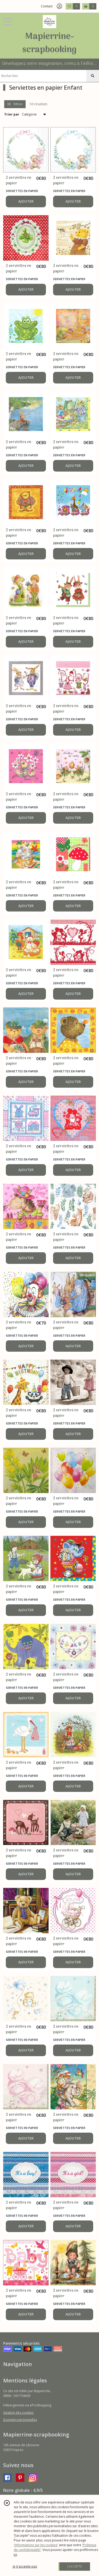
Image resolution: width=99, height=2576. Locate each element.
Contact (47, 6)
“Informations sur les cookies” (36, 2545)
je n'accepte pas (25, 2566)
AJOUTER (26, 201)
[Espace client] (59, 6)
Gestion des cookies (18, 2412)
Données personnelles (20, 2419)
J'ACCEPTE (74, 2566)
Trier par (11, 114)
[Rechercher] (92, 76)
